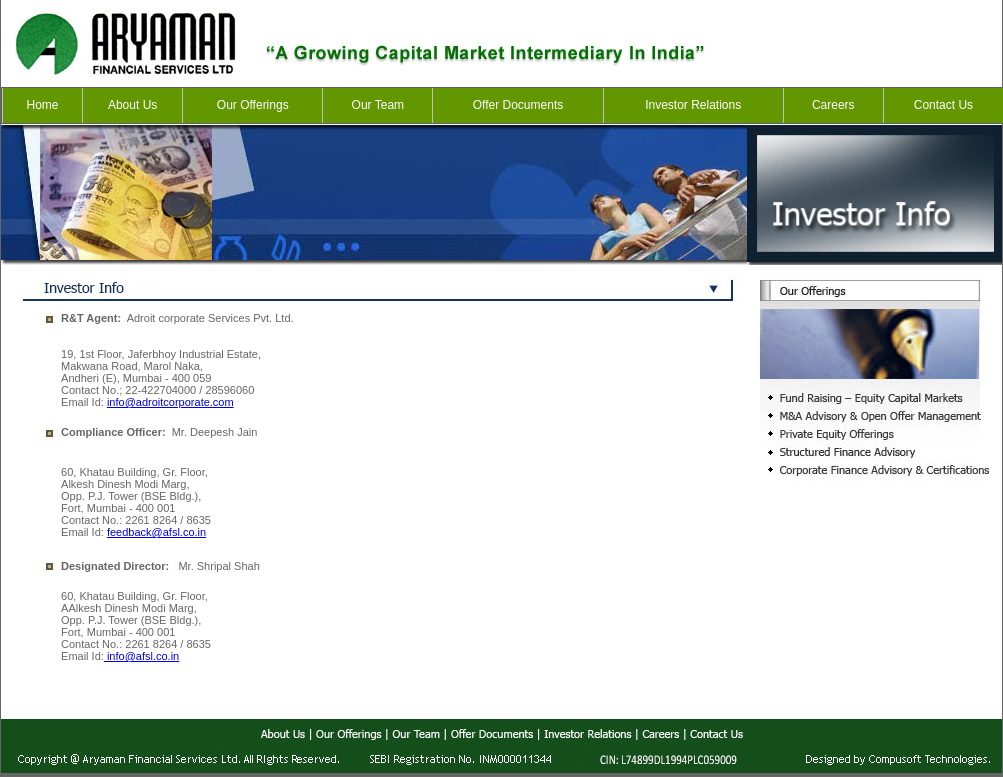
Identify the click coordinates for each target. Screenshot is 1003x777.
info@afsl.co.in (141, 656)
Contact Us (943, 105)
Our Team (378, 105)
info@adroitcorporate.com (170, 402)
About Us (132, 105)
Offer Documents (518, 105)
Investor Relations (693, 105)
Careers (833, 105)
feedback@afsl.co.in (156, 532)
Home (43, 105)
